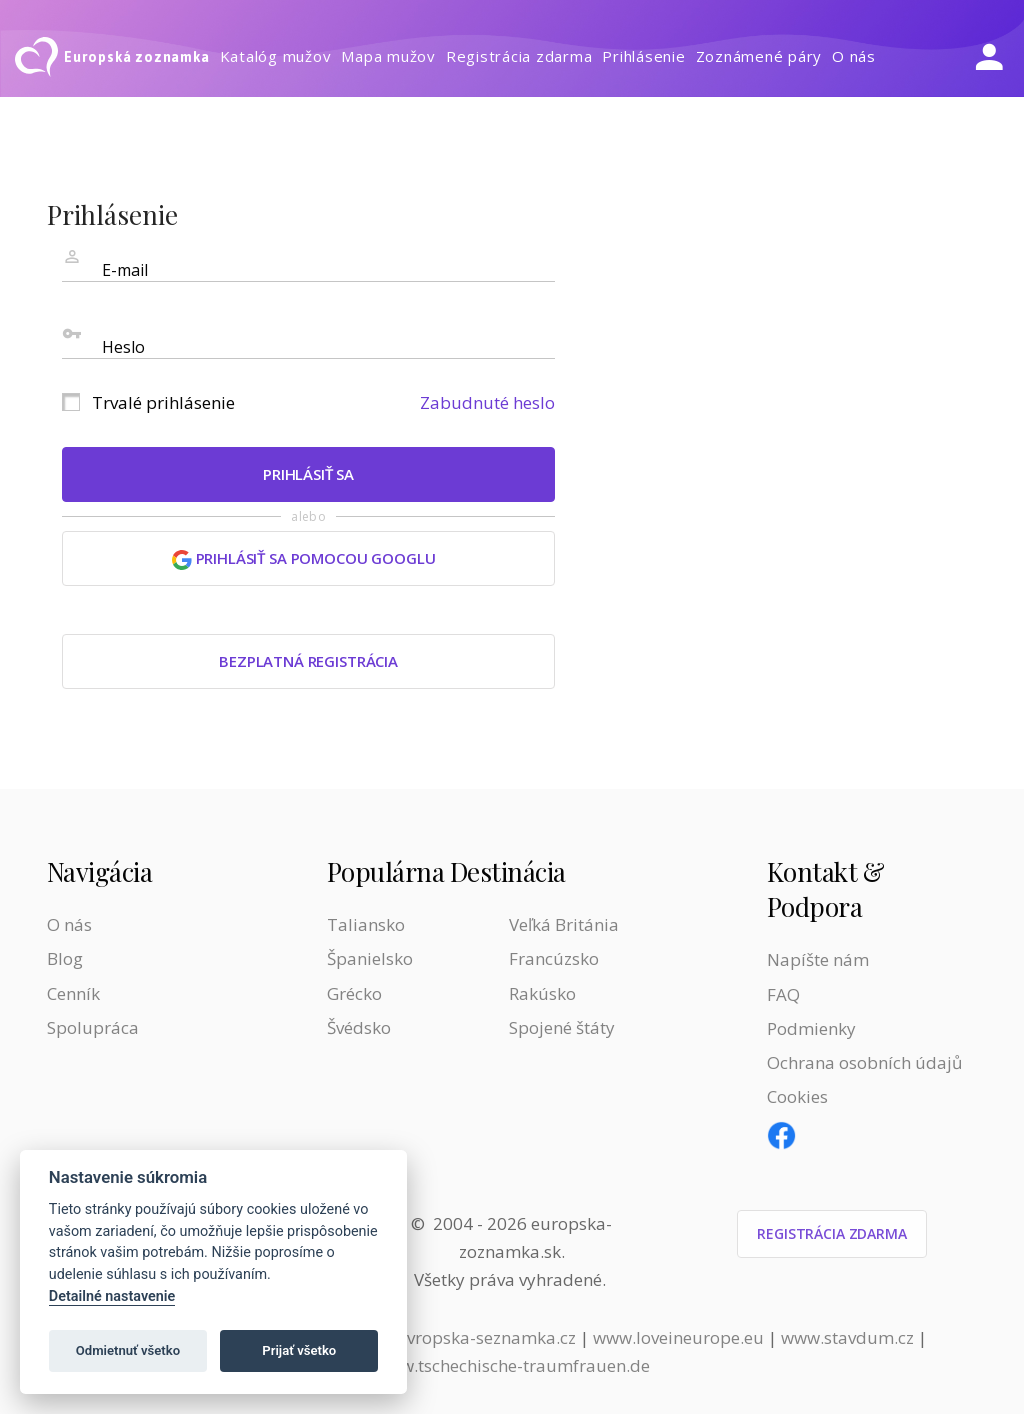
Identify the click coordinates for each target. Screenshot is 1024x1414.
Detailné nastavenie (112, 1296)
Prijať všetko (299, 1350)
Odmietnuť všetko (128, 1350)
